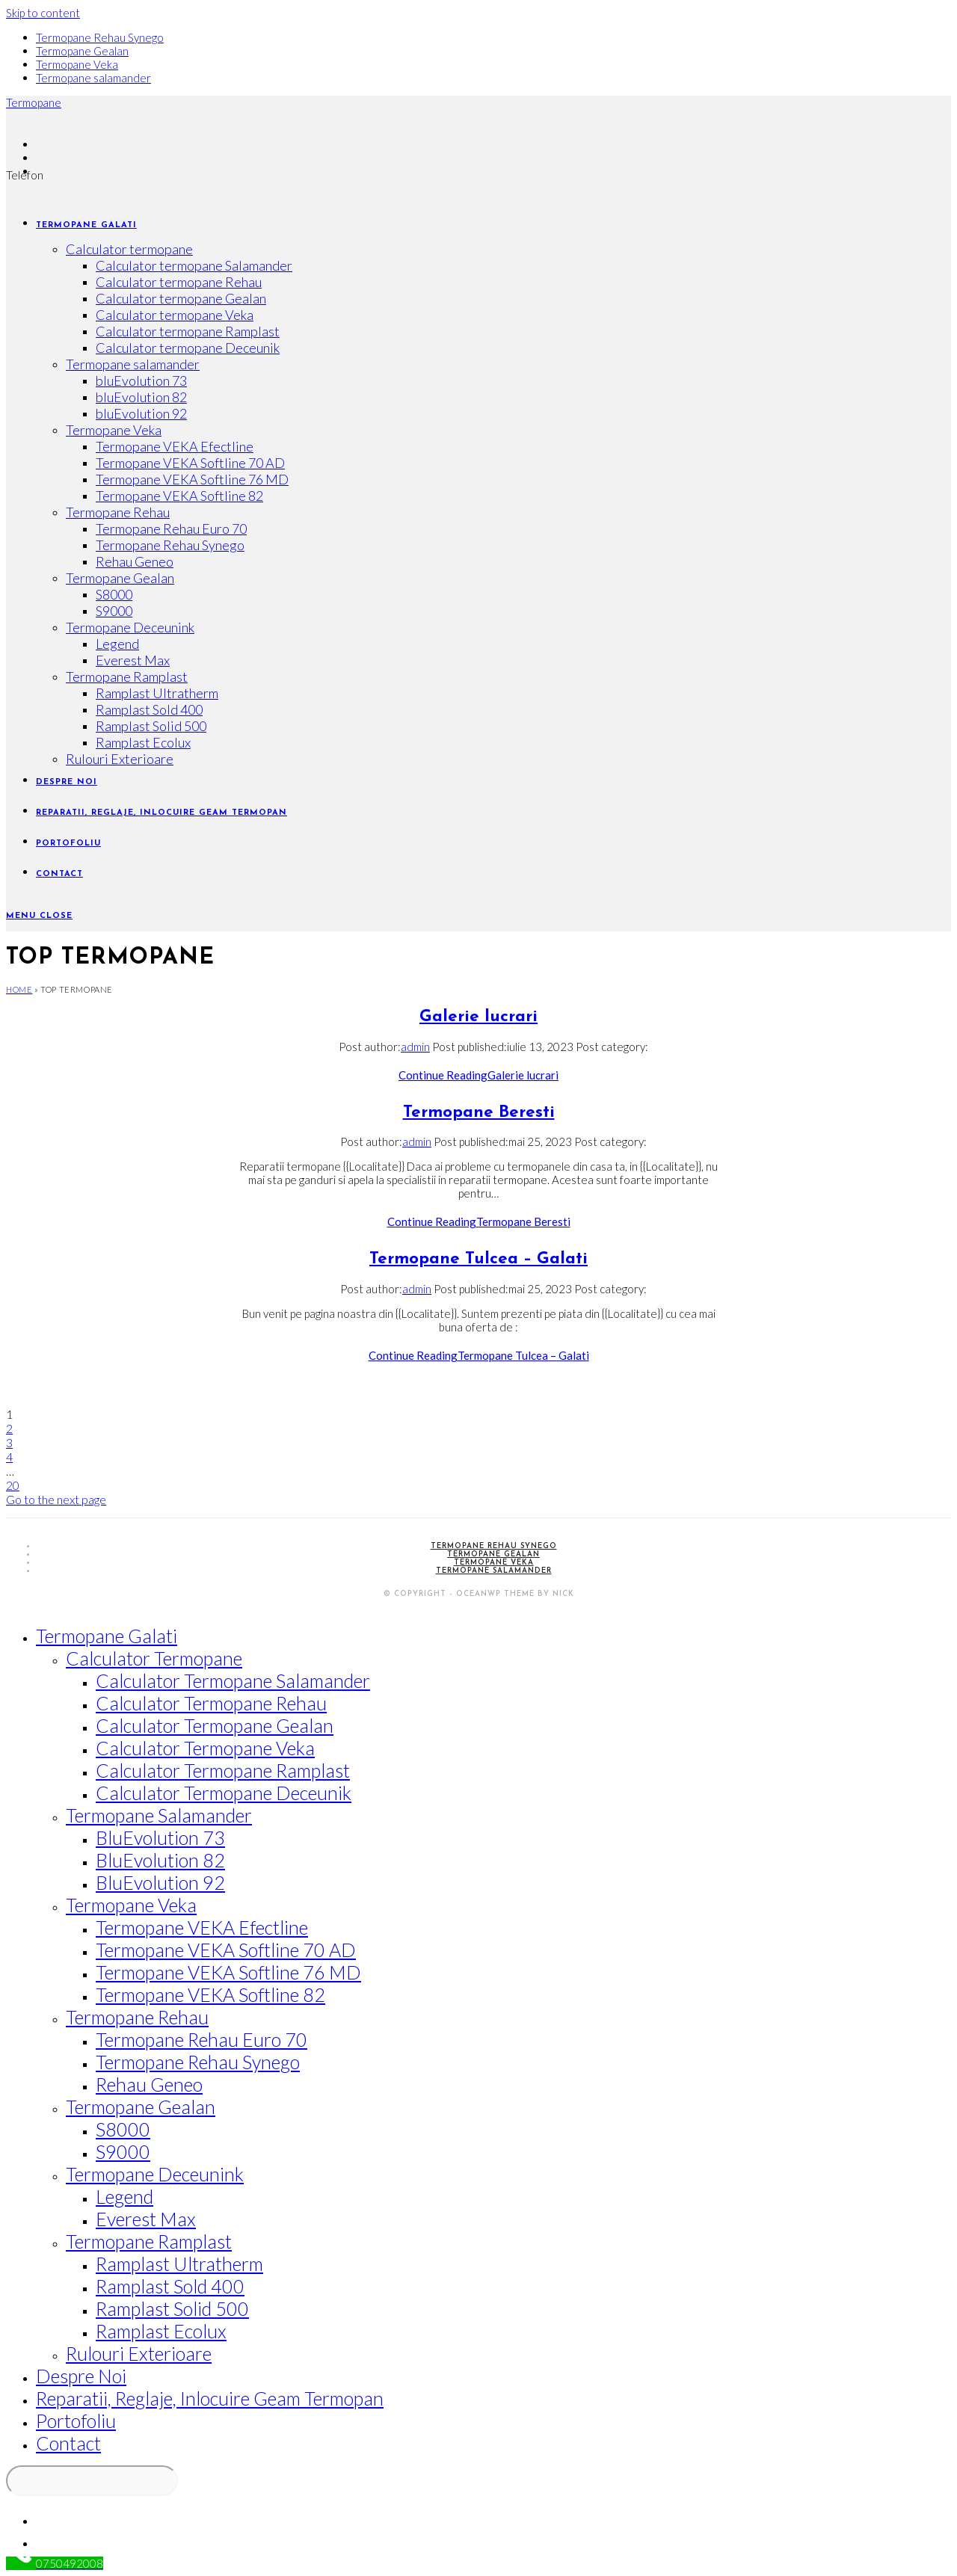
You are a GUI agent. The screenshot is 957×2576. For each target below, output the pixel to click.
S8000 (123, 2129)
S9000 (123, 2151)
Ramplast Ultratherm (179, 2263)
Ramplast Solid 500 (172, 2308)
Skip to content (43, 12)
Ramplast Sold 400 (170, 2286)
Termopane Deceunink (155, 2174)
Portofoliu (76, 2420)
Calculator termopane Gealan (214, 1725)
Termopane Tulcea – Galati (478, 1259)
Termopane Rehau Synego (100, 37)
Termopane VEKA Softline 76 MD (228, 1972)
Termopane (33, 102)
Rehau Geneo (149, 2084)
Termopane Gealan (82, 51)
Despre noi (81, 2375)
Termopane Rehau (137, 2017)
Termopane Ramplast (149, 2241)
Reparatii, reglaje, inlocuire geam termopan (210, 2398)
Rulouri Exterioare (139, 2353)
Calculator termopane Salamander (233, 1680)
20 (12, 1485)
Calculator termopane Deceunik (223, 1792)
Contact (68, 2443)
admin (415, 1046)
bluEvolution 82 (160, 1860)
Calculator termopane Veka (205, 1748)
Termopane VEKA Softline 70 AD (226, 1949)
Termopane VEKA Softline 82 (210, 1994)
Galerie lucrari (478, 1017)
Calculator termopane (154, 1658)
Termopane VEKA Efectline (202, 1927)
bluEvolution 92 (160, 1882)
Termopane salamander (93, 77)
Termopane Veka (77, 64)
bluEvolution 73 (160, 1837)
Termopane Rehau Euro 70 (201, 2039)
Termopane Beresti (479, 1112)
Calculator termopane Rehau (211, 1703)
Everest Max (146, 2218)
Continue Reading (478, 1075)
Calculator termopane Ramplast (223, 1770)
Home (19, 989)
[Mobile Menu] (39, 916)
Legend (124, 2196)
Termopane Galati (106, 1635)
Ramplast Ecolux (161, 2331)
